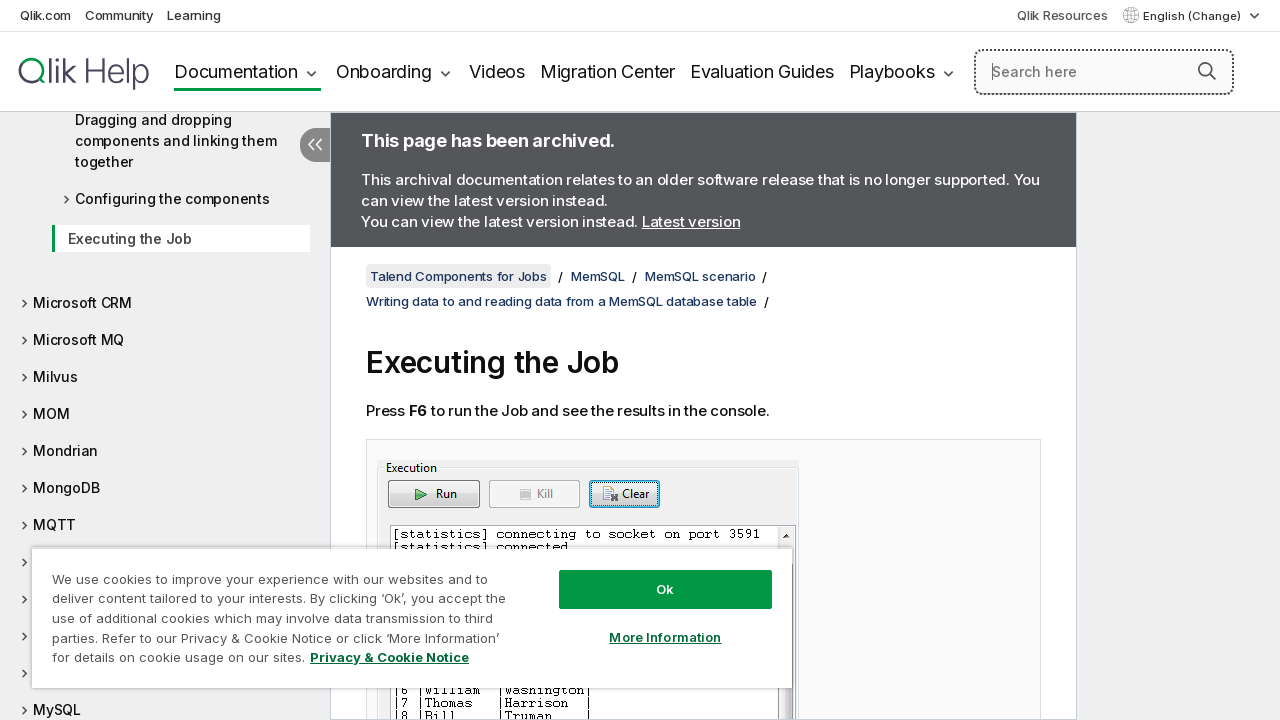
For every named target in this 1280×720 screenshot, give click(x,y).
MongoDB (66, 487)
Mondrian (65, 450)
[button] (1207, 71)
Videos (497, 71)
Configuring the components (172, 198)
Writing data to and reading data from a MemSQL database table (561, 301)
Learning (193, 15)
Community (119, 15)
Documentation (236, 71)
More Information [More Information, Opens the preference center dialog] (650, 622)
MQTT (54, 524)
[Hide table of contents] (315, 145)
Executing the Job (130, 238)
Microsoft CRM (82, 302)
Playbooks (892, 71)
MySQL (57, 709)
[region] (403, 610)
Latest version (691, 221)
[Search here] (1104, 72)
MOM (51, 413)
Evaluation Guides (762, 71)
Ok (650, 574)
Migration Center (607, 71)
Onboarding (384, 71)
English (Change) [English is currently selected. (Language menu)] (1193, 16)
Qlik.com (45, 15)
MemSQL (598, 276)
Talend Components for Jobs (458, 276)
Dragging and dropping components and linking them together (175, 140)
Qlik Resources (1062, 15)
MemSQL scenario (700, 276)
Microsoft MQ (78, 339)
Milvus (55, 376)
